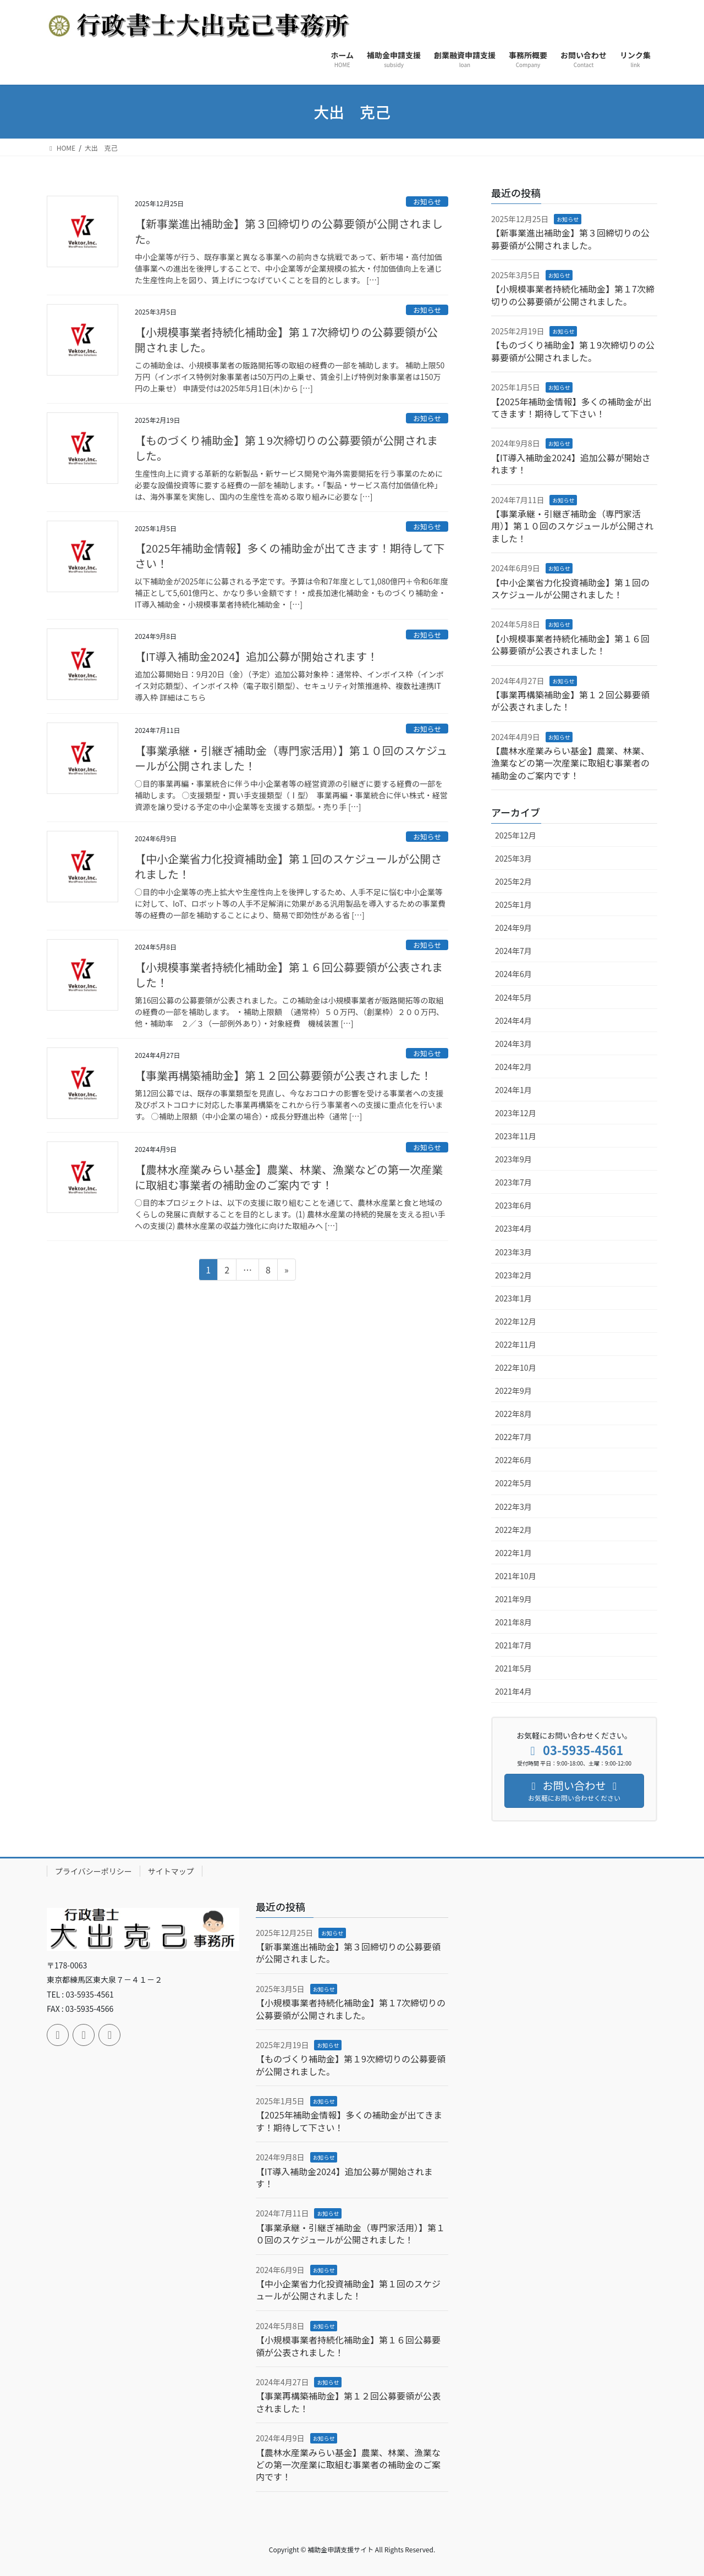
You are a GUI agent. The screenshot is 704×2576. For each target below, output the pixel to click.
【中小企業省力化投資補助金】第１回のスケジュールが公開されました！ (288, 866)
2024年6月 (513, 973)
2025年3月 (513, 858)
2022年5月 (513, 1482)
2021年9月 (513, 1598)
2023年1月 (513, 1298)
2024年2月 (513, 1066)
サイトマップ (171, 1871)
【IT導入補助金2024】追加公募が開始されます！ (256, 656)
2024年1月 (513, 1089)
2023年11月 (515, 1135)
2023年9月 (513, 1159)
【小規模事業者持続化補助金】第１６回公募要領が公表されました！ (289, 974)
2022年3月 (513, 1506)
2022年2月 (513, 1529)
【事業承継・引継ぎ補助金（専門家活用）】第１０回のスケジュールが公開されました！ (291, 758)
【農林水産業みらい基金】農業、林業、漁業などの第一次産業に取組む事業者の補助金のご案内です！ (289, 1177)
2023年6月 (513, 1205)
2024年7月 (513, 950)
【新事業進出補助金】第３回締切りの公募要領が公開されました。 (289, 231)
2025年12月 (515, 835)
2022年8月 (513, 1413)
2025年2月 (513, 881)
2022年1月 (513, 1552)
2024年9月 (513, 927)
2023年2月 (513, 1275)
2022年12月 (515, 1321)
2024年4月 (513, 1020)
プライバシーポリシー (93, 1871)
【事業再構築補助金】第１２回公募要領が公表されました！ (283, 1075)
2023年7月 (513, 1182)
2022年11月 (515, 1344)
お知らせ (427, 201)
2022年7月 (513, 1436)
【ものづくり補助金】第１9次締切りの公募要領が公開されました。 (286, 448)
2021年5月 (513, 1668)
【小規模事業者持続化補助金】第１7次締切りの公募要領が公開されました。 (286, 339)
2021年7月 (513, 1645)
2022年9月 (513, 1390)
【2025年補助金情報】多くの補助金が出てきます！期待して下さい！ (289, 555)
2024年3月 (513, 1043)
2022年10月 (515, 1367)
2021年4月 (513, 1691)
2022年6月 (513, 1459)
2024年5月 (513, 997)
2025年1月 (513, 904)
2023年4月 (513, 1228)
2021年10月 (515, 1575)
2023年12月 (515, 1112)
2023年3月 (513, 1251)
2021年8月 (513, 1622)
